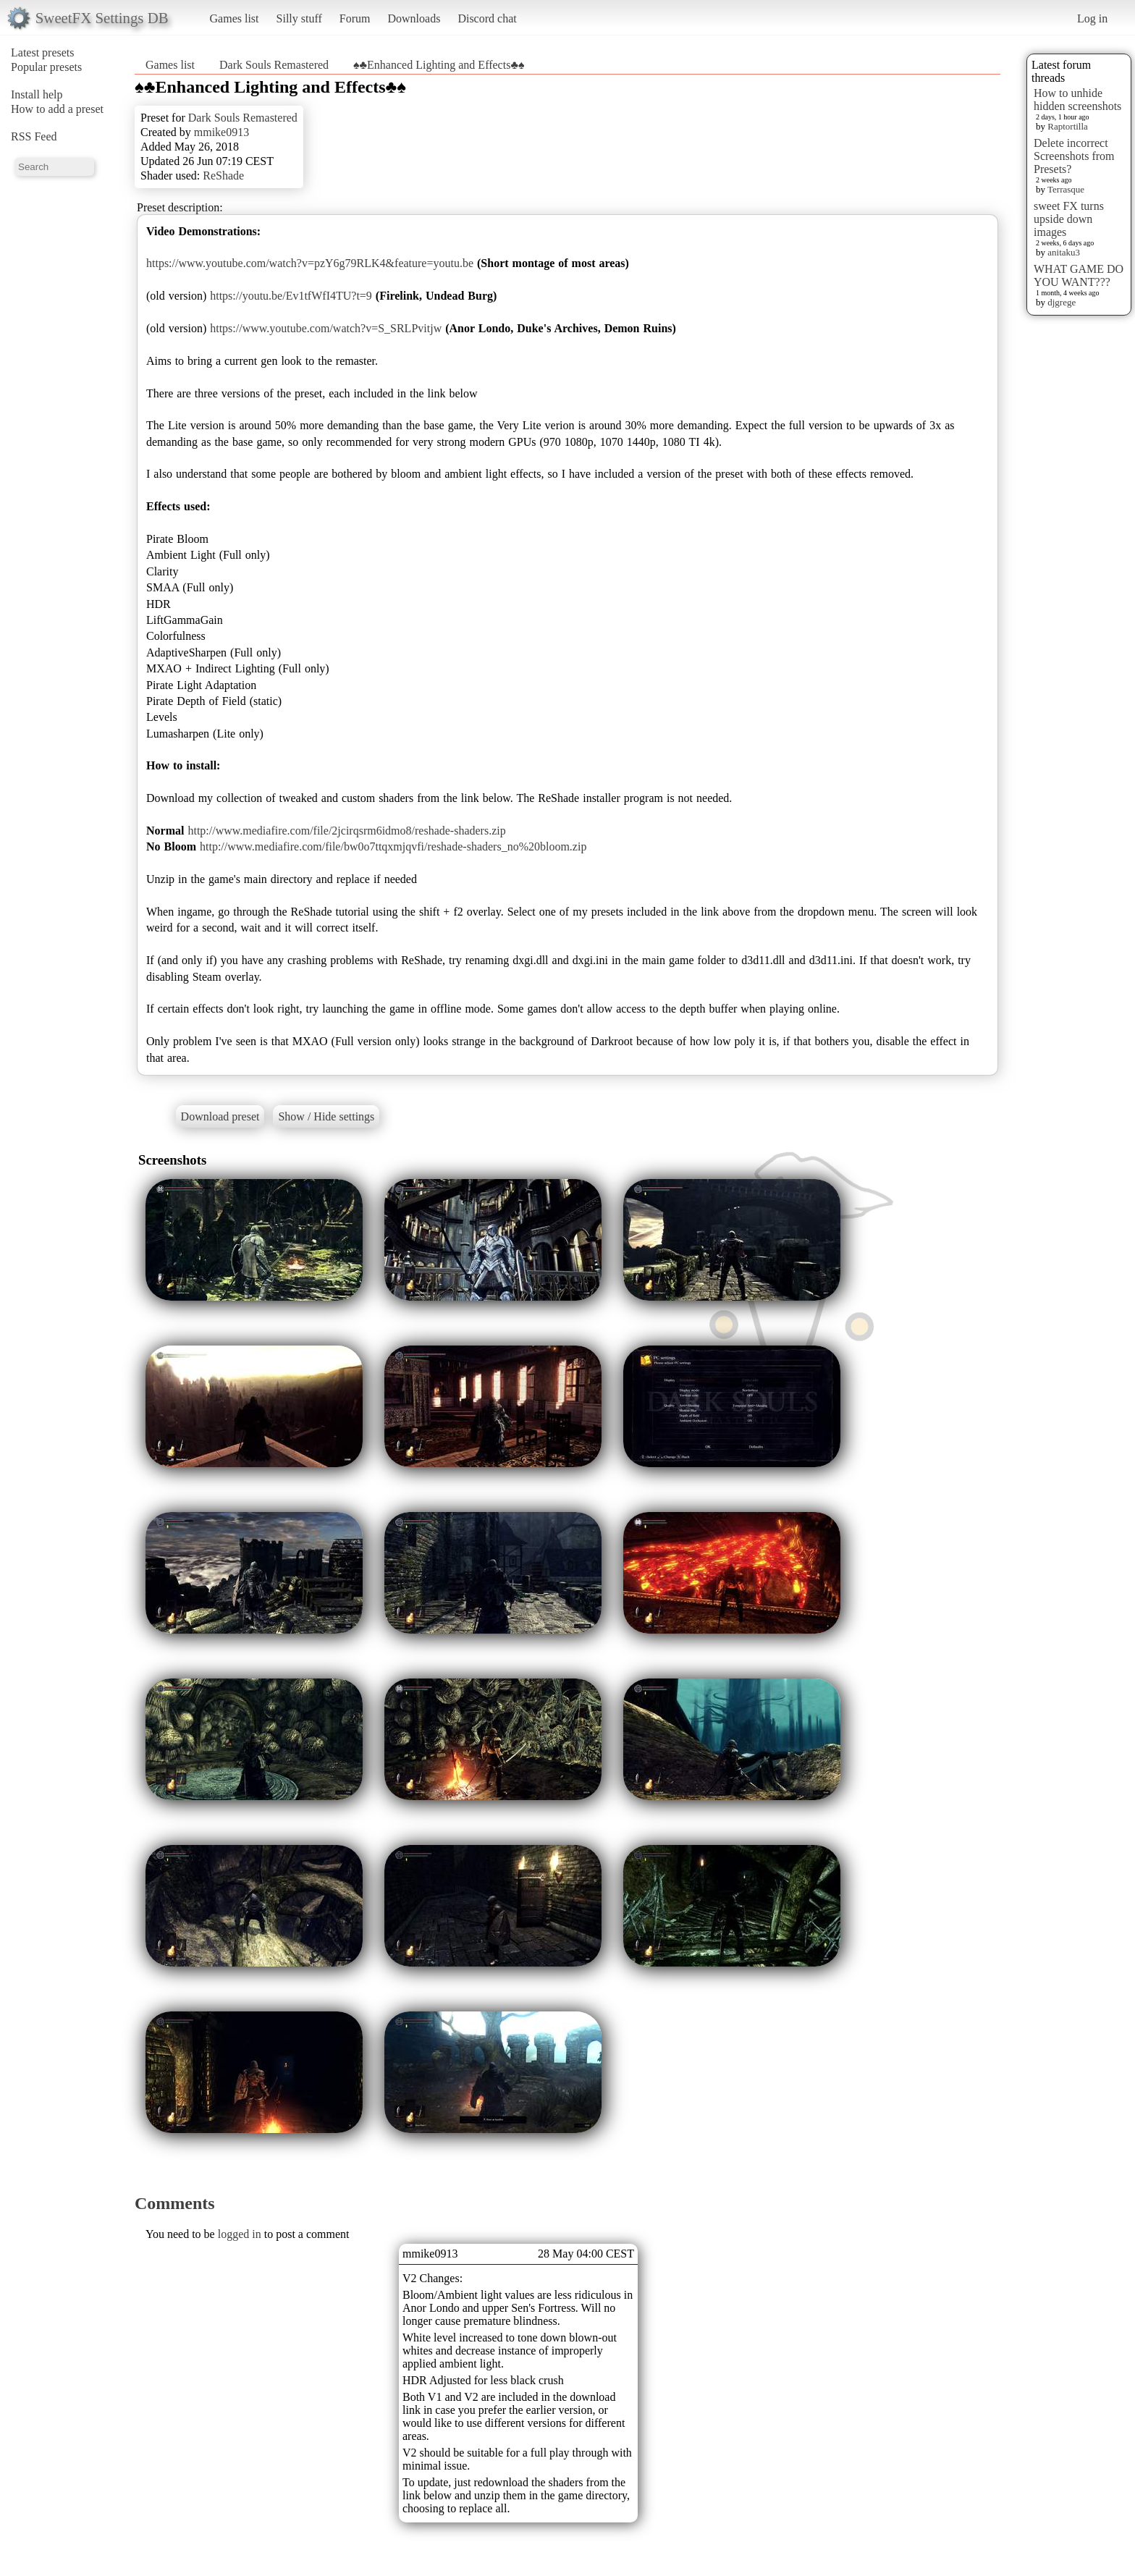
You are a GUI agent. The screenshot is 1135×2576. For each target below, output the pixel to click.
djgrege (1061, 302)
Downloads (413, 18)
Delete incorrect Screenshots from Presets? (1074, 156)
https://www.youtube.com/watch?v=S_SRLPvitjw (326, 328)
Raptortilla (1067, 126)
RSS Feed (34, 136)
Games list (234, 18)
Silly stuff (299, 18)
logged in (239, 2234)
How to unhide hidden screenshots (1077, 99)
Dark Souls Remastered (274, 65)
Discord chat (486, 18)
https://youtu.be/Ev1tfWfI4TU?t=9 (291, 296)
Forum (355, 18)
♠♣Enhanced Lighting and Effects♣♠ (438, 65)
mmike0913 (221, 132)
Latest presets (43, 52)
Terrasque (1065, 189)
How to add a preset (57, 109)
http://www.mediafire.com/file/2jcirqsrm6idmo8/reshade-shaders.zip (346, 830)
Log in (1092, 18)
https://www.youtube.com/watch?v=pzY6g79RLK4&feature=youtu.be (309, 263)
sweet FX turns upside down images (1069, 219)
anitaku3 (1063, 252)
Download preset (220, 1116)
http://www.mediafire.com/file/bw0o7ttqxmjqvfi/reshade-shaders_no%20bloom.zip (393, 846)
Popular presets (46, 67)
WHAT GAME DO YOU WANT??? (1078, 275)
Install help (37, 94)
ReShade (223, 175)
